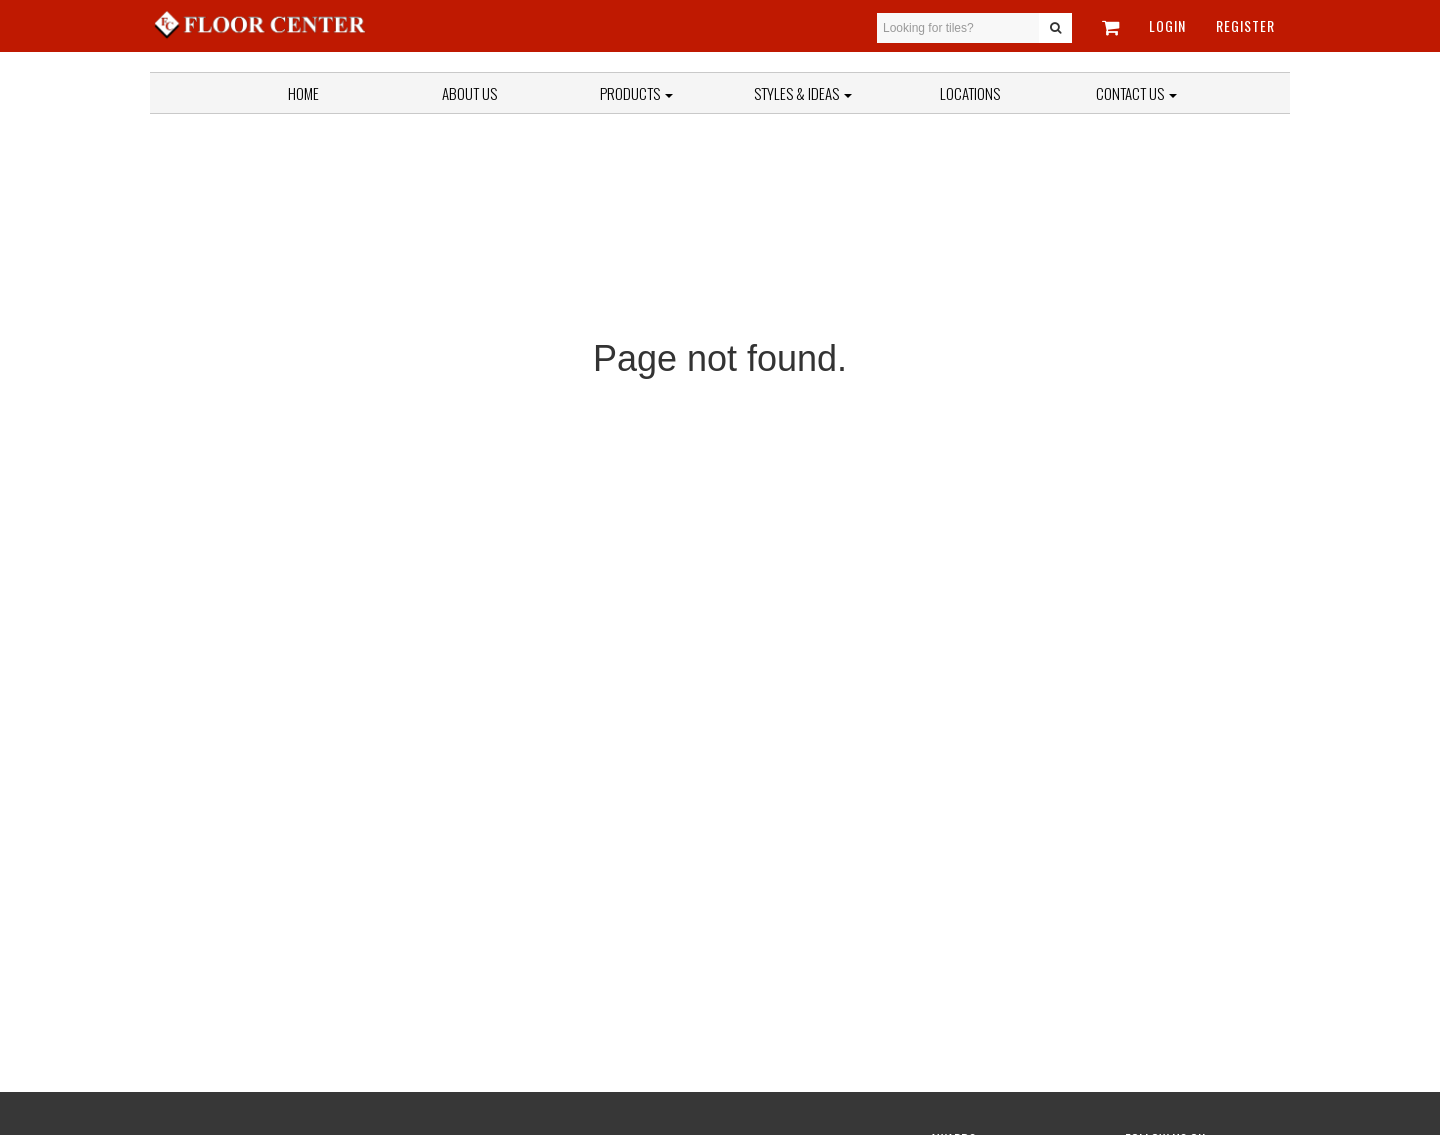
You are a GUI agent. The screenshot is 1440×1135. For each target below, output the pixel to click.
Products (636, 93)
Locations (970, 93)
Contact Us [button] (1136, 93)
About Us (469, 93)
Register (1245, 25)
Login (1167, 25)
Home (303, 93)
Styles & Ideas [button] (803, 93)
